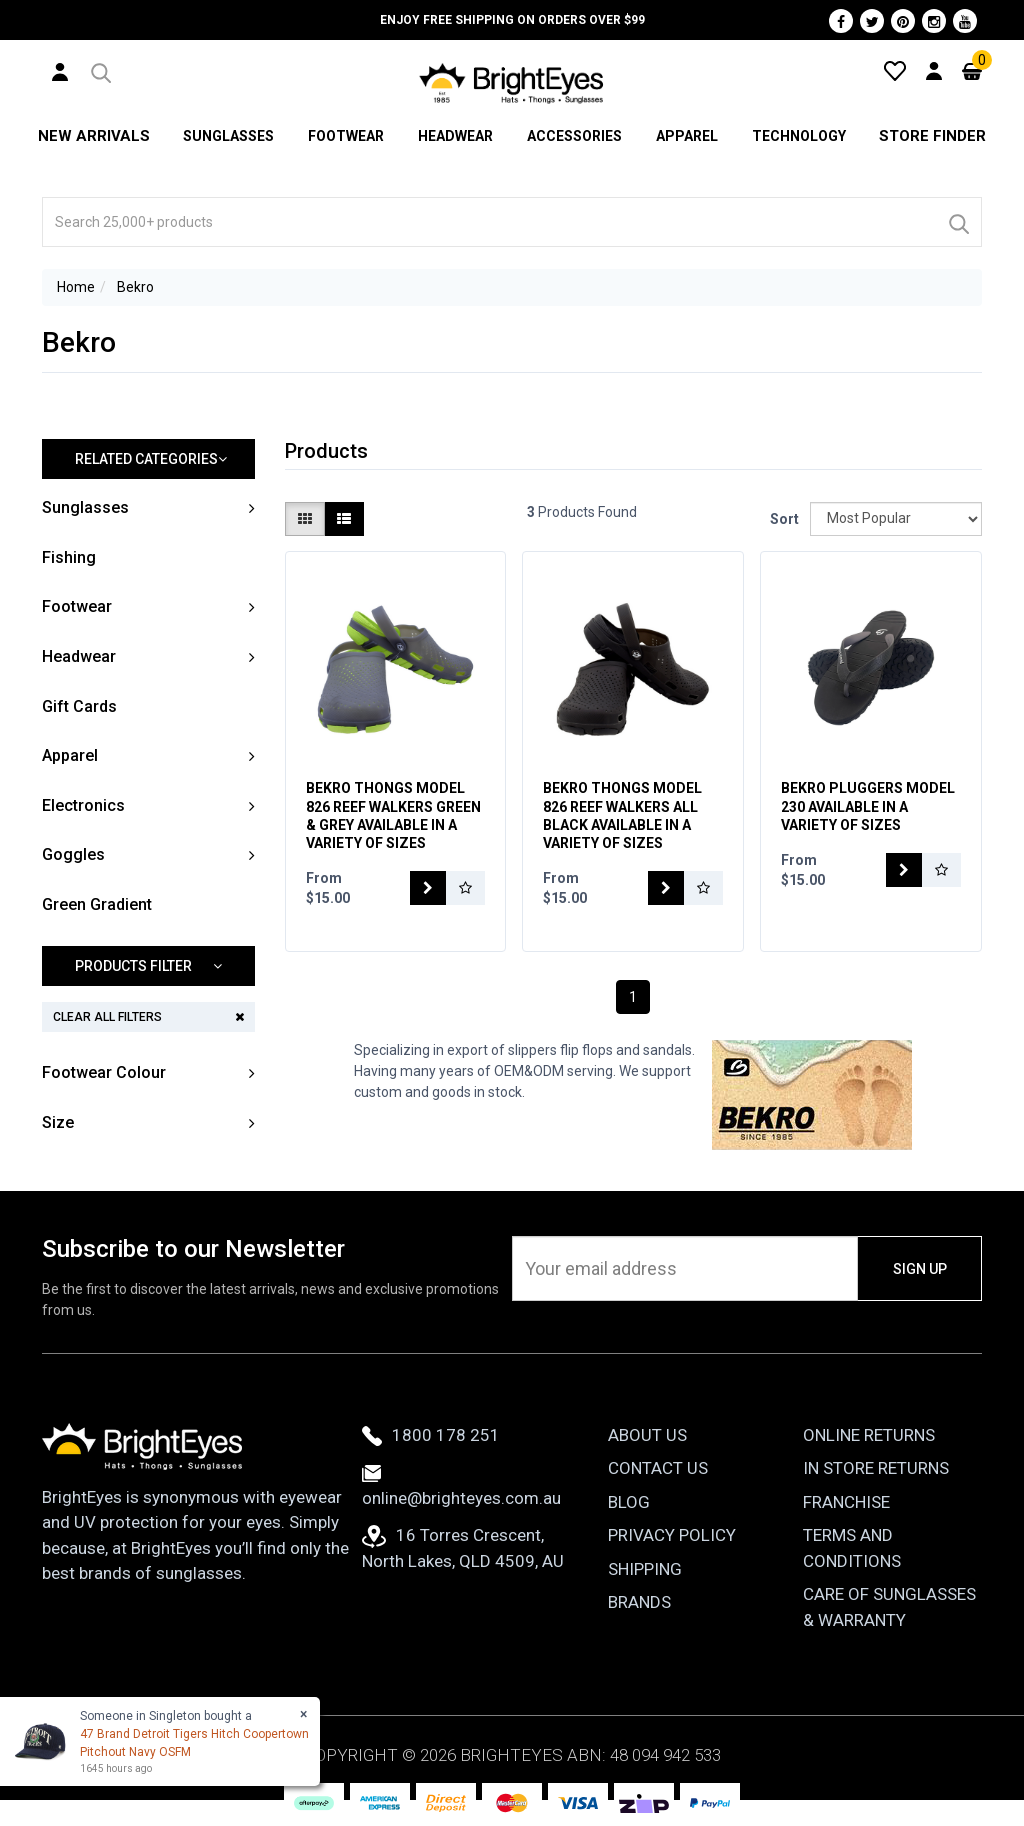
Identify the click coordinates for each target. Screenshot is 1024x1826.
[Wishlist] (895, 70)
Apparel (687, 136)
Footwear (341, 136)
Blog (629, 1502)
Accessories (572, 136)
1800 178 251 (431, 1435)
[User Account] (60, 71)
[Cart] (972, 70)
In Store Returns (876, 1468)
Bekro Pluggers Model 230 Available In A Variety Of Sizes (868, 806)
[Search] (958, 222)
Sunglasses (221, 136)
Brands (639, 1602)
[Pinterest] (903, 21)
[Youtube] (965, 21)
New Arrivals (91, 136)
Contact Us (658, 1468)
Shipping (645, 1569)
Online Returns (869, 1435)
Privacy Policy (672, 1535)
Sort (782, 519)
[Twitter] (872, 21)
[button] (99, 70)
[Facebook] (841, 21)
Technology (801, 136)
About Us (647, 1435)
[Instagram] (934, 21)
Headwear (452, 136)
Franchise (846, 1502)
